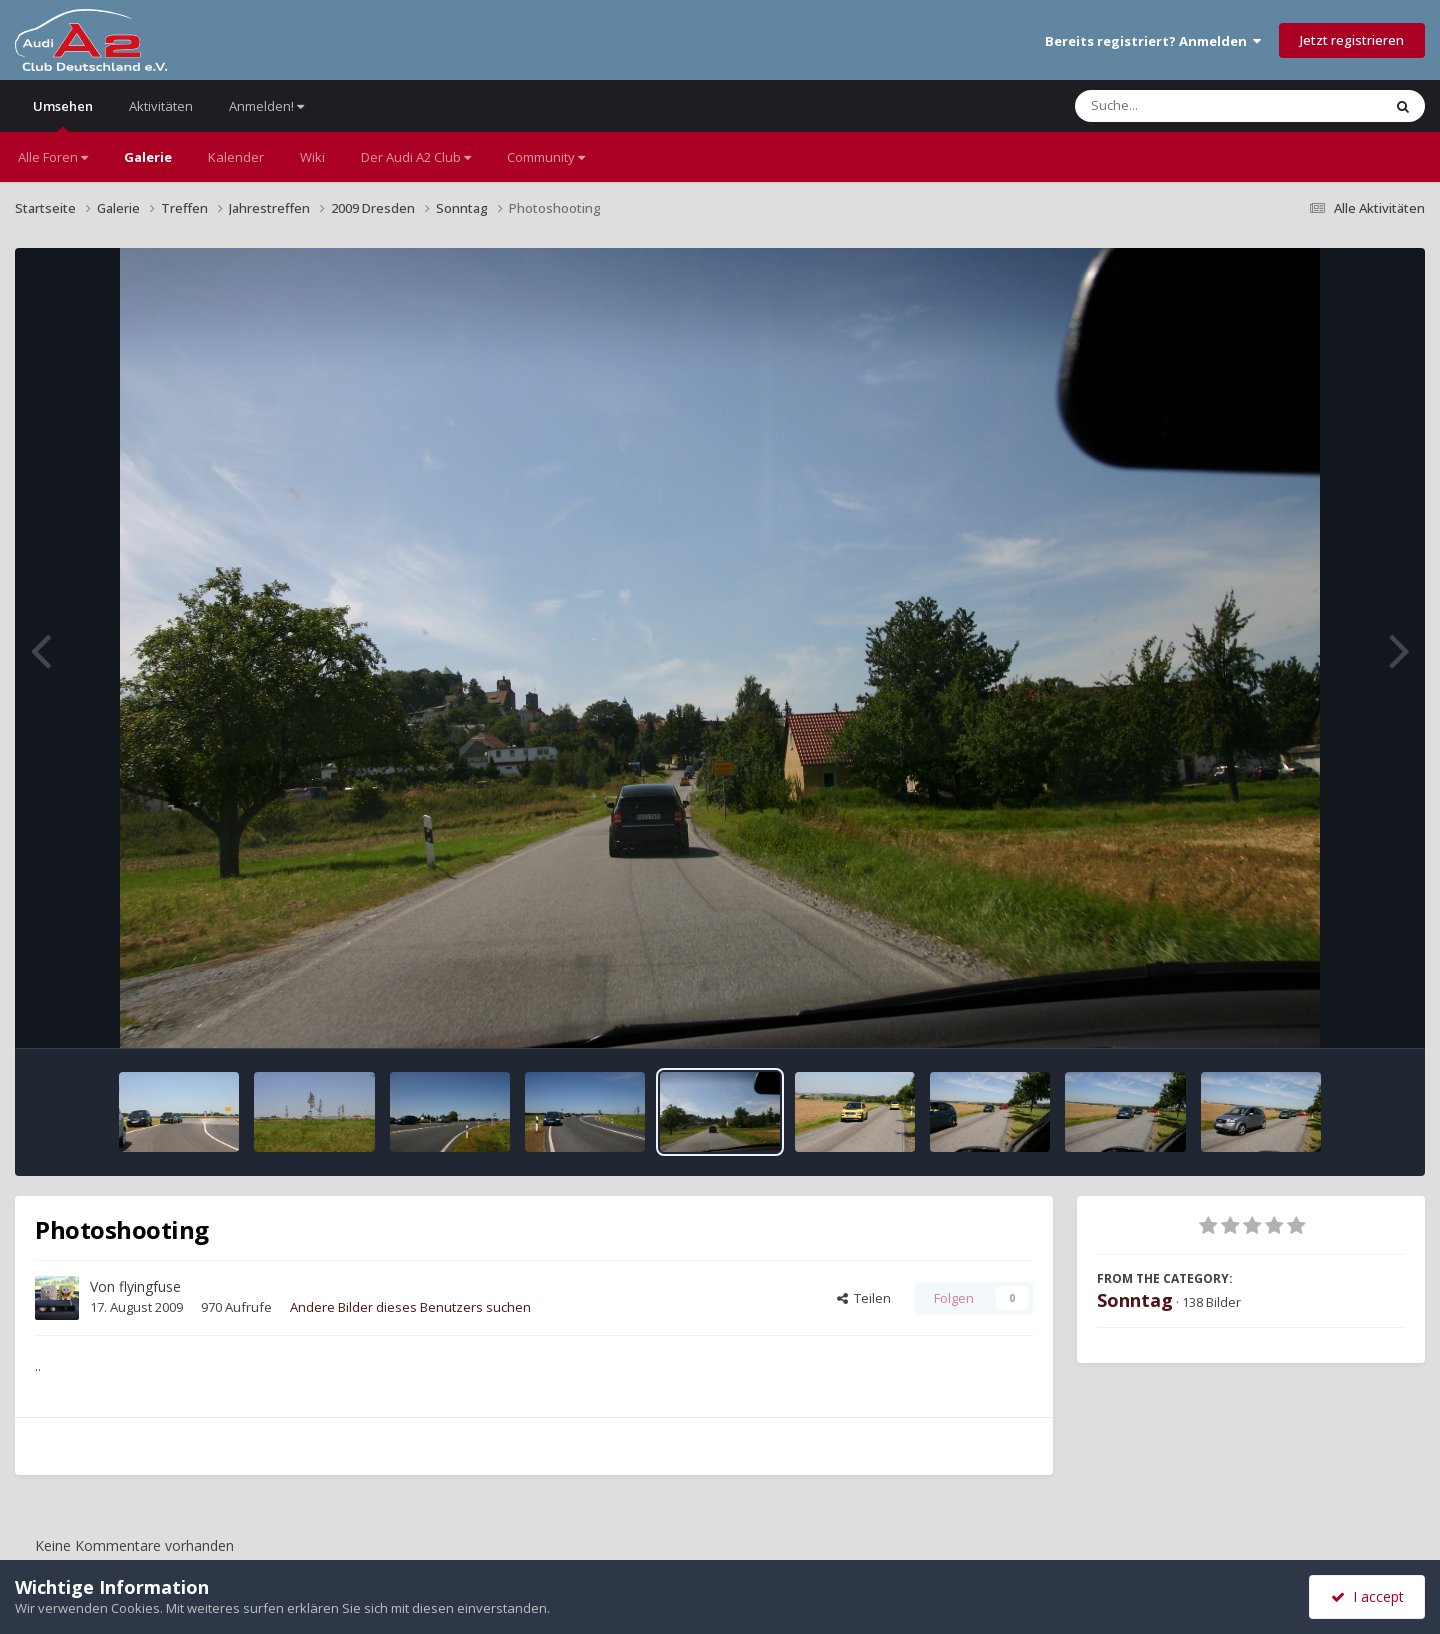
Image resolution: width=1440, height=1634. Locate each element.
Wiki (312, 157)
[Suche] (1187, 106)
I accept (1367, 1596)
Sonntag (1135, 1300)
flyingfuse (150, 1286)
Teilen (864, 1298)
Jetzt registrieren (1352, 40)
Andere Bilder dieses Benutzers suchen (410, 1307)
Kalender (236, 157)
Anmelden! (266, 106)
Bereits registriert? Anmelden (1153, 41)
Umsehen (63, 114)
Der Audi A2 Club (416, 157)
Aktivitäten (161, 106)
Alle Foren (53, 157)
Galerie (148, 157)
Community (546, 157)
